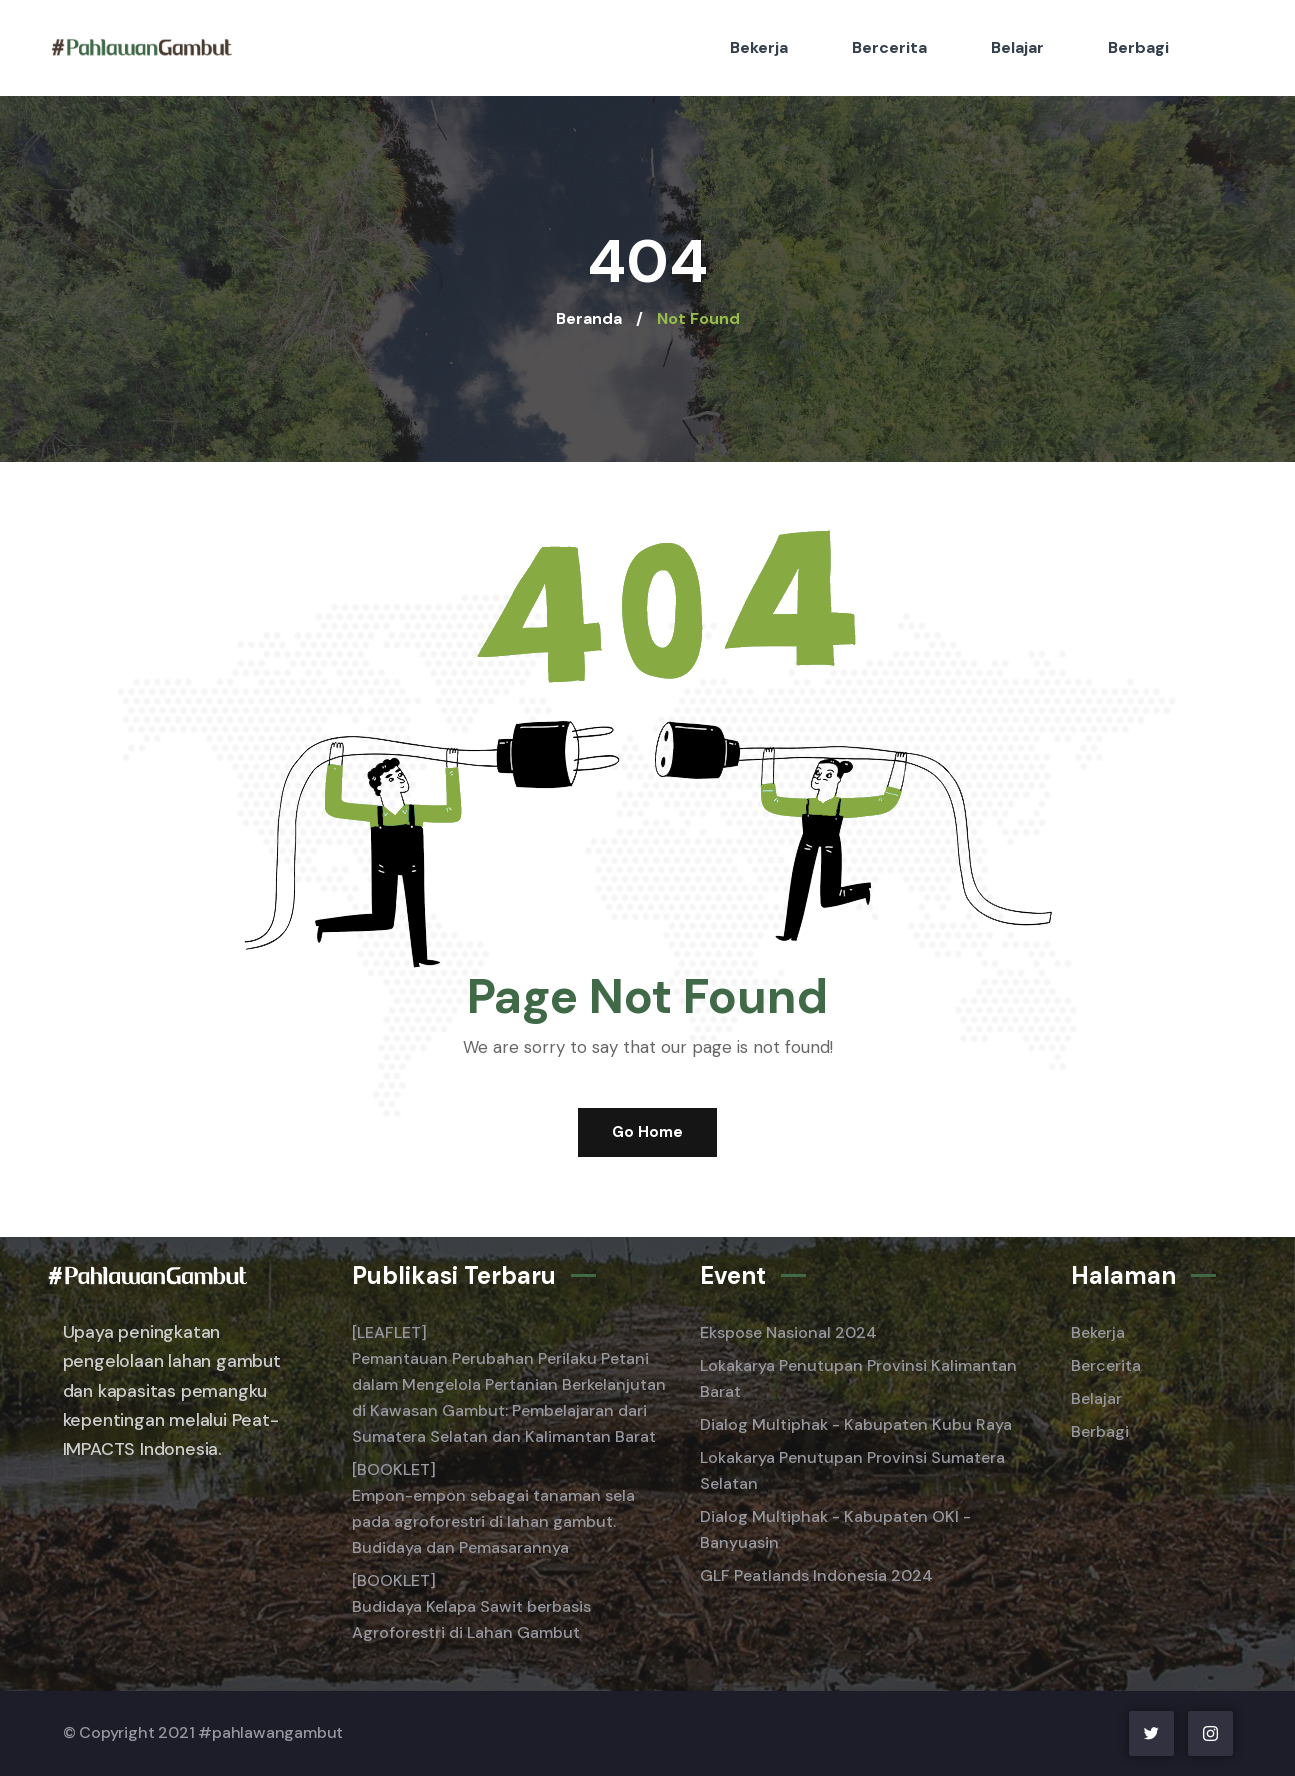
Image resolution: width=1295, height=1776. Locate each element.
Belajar (1017, 47)
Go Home (647, 1132)
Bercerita (889, 47)
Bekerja (759, 47)
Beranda (589, 318)
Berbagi (1138, 47)
